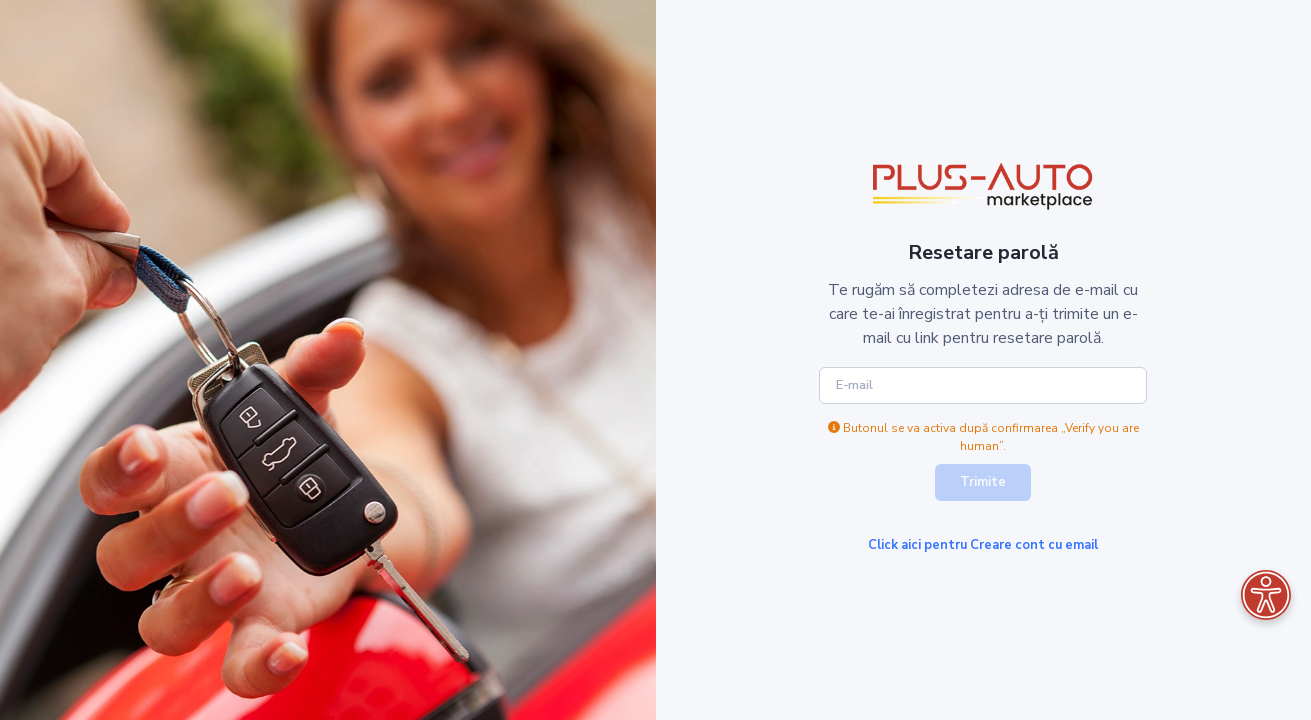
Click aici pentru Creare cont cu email (983, 545)
